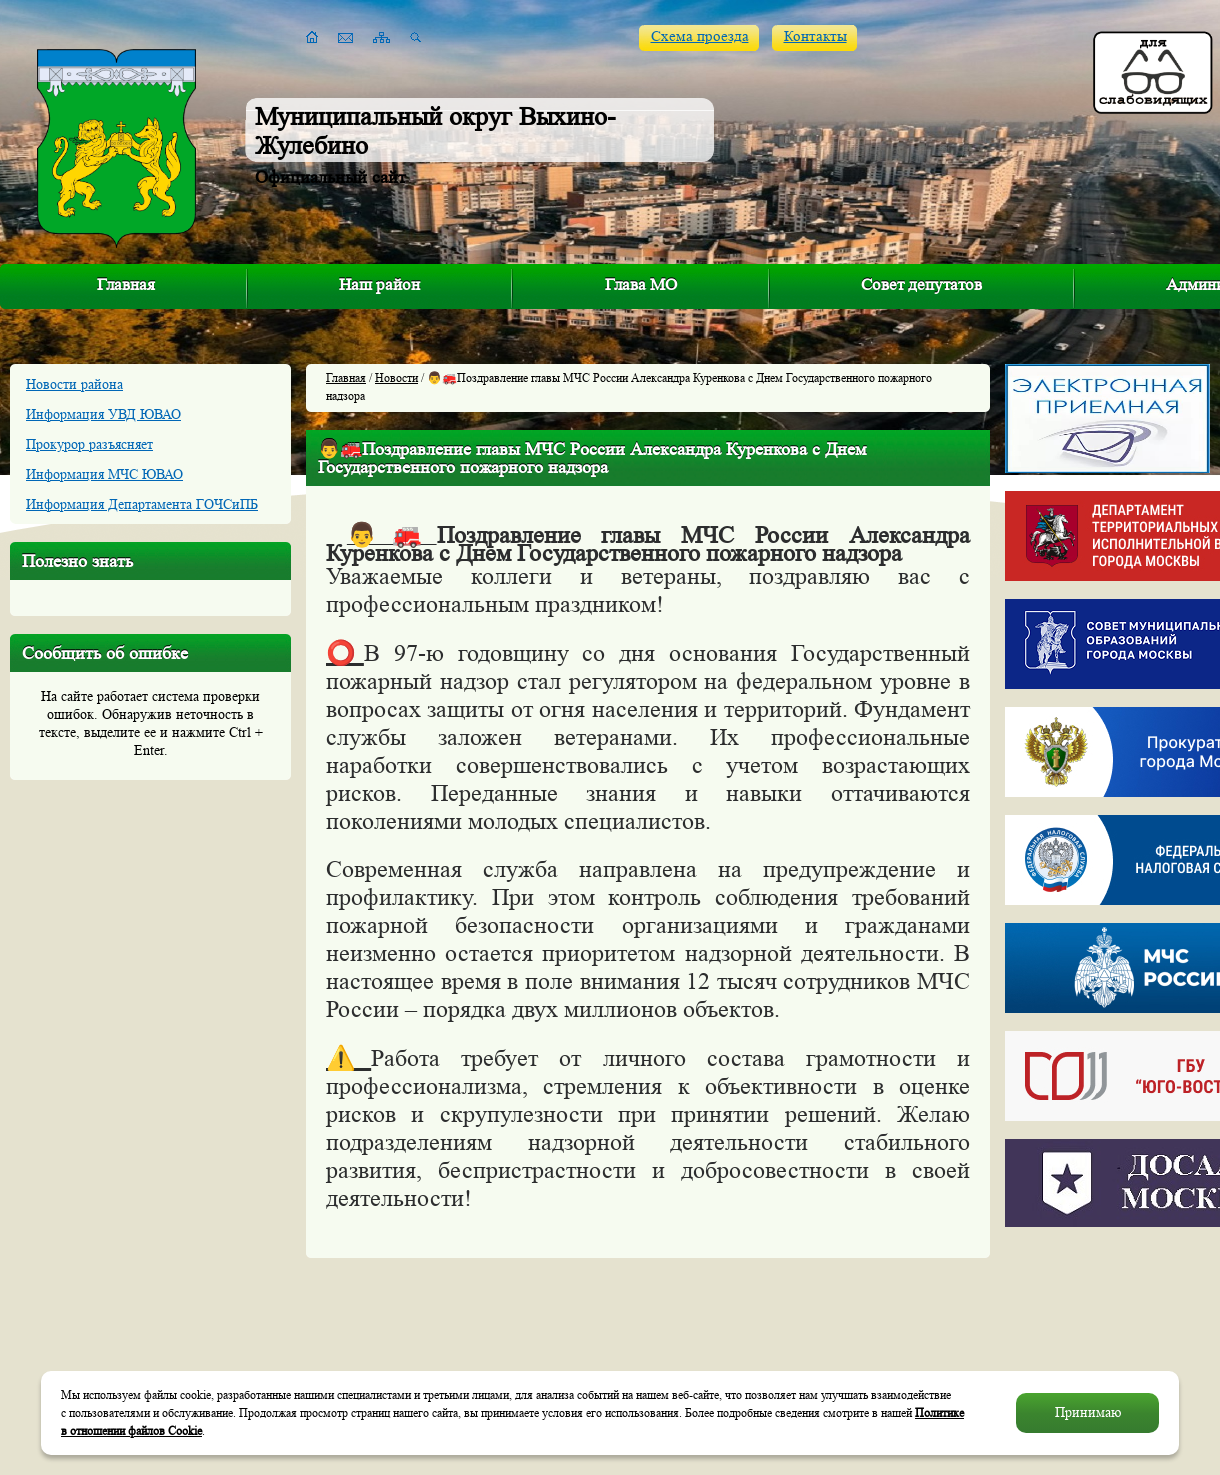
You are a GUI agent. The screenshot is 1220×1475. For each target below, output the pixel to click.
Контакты (815, 36)
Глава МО (641, 284)
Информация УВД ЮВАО (103, 414)
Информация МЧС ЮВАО (104, 474)
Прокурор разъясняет (89, 444)
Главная (126, 284)
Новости (396, 377)
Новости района (74, 384)
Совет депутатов (921, 284)
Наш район (379, 284)
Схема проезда (700, 36)
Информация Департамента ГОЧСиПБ (142, 504)
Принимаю (1088, 1413)
